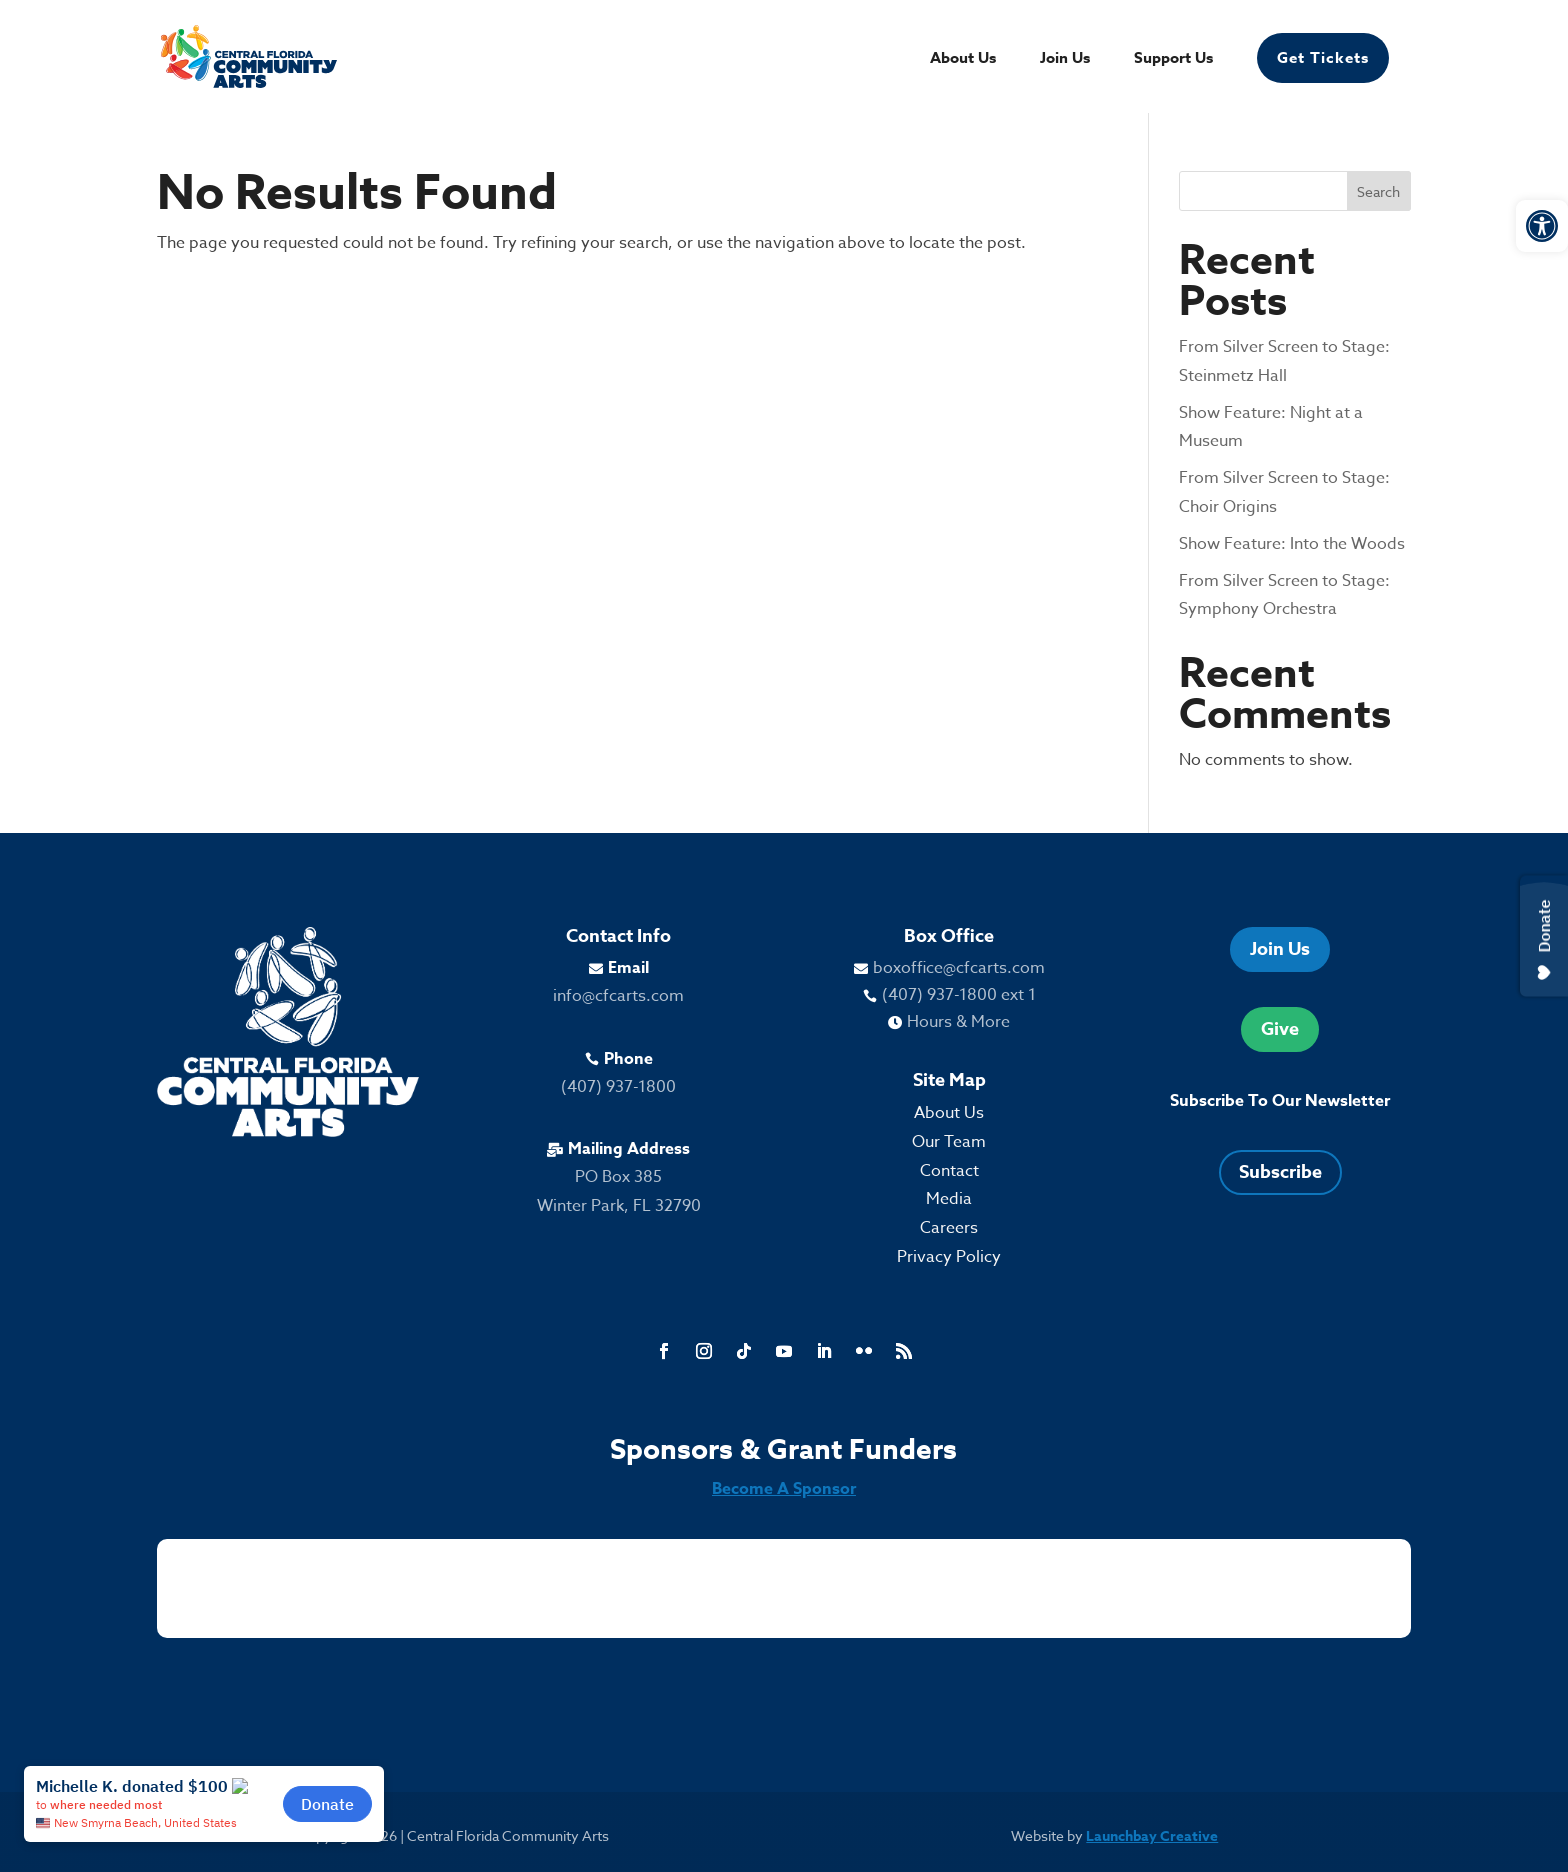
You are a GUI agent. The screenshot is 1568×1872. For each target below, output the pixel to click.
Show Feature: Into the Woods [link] (1292, 544)
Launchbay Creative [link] (1152, 1836)
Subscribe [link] (1280, 1172)
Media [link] (949, 1199)
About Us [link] (963, 59)
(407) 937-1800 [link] (618, 1087)
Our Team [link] (949, 1142)
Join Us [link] (1065, 59)
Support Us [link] (1173, 59)
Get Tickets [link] (1323, 57)
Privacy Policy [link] (949, 1257)
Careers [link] (949, 1228)
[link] (1542, 226)
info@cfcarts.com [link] (618, 996)
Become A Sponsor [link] (784, 1489)
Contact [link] (949, 1171)
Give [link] (1280, 1029)
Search (1378, 191)
